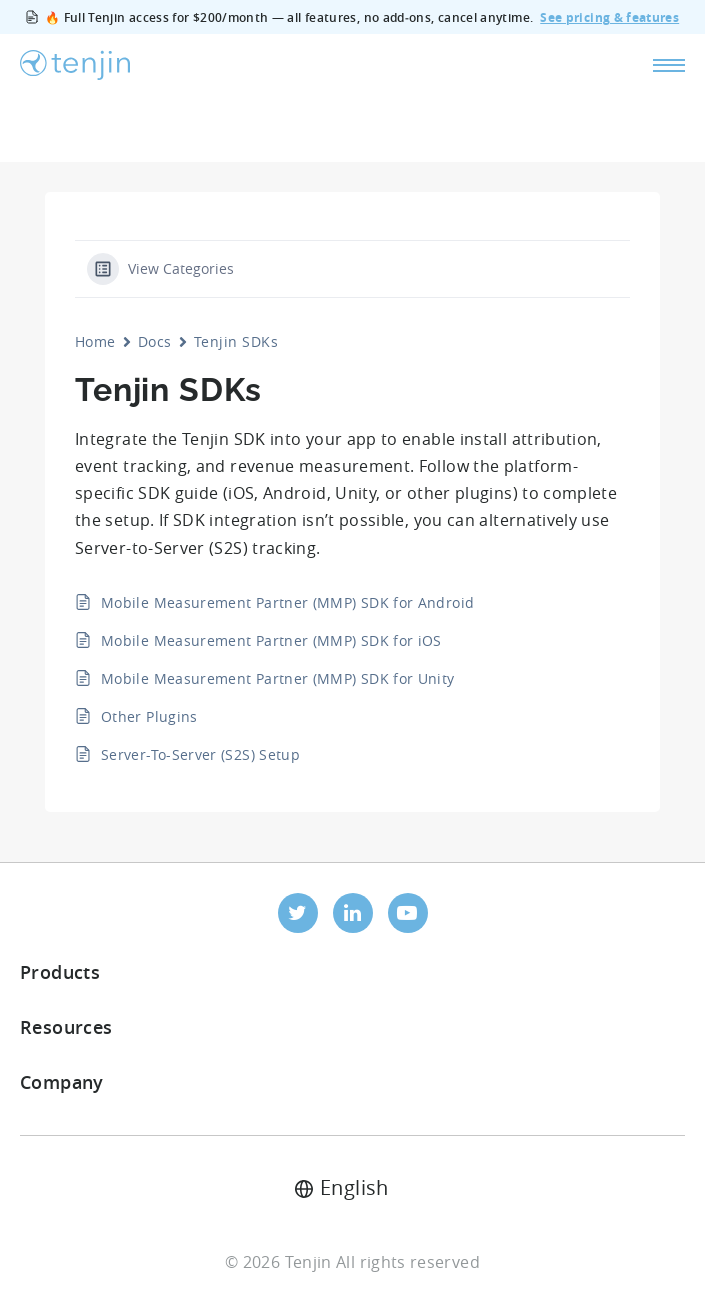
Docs (155, 341)
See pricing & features (609, 17)
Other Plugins (149, 716)
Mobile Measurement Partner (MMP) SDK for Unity (278, 678)
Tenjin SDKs (236, 341)
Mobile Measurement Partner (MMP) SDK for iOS (271, 640)
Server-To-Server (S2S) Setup (200, 754)
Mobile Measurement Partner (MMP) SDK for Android (287, 602)
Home (95, 341)
